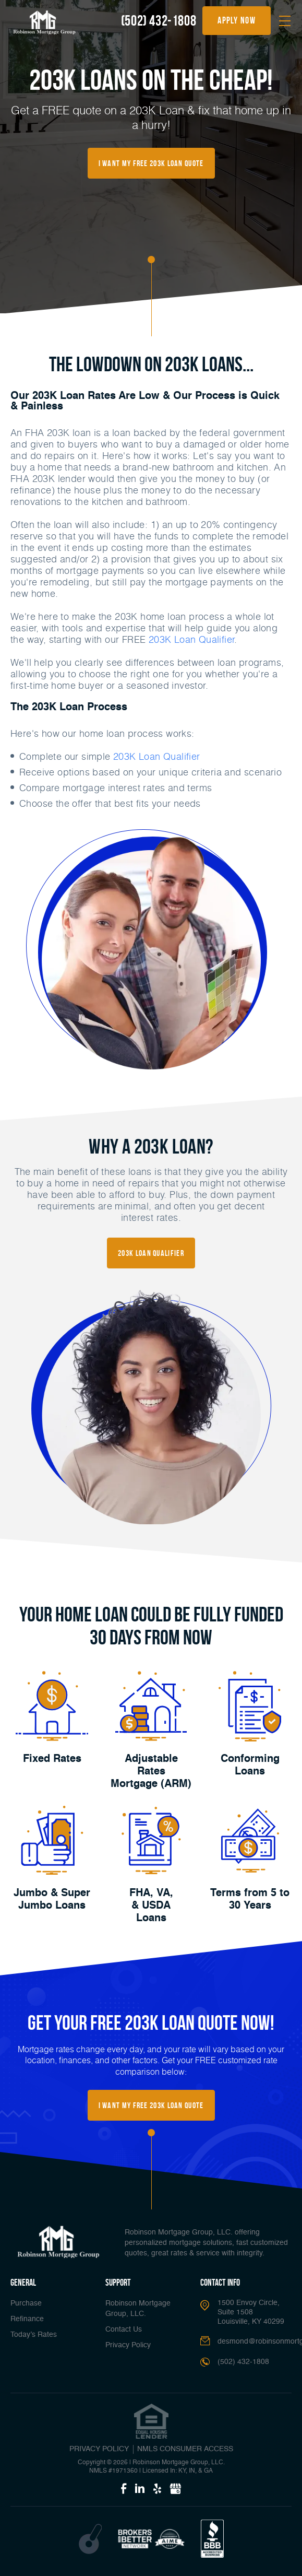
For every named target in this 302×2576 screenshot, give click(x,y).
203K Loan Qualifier (192, 639)
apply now (237, 20)
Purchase (26, 2303)
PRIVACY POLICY (99, 2449)
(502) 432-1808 (158, 21)
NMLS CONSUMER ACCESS (185, 2449)
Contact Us (123, 2329)
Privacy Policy (128, 2345)
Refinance (27, 2319)
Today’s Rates (33, 2334)
